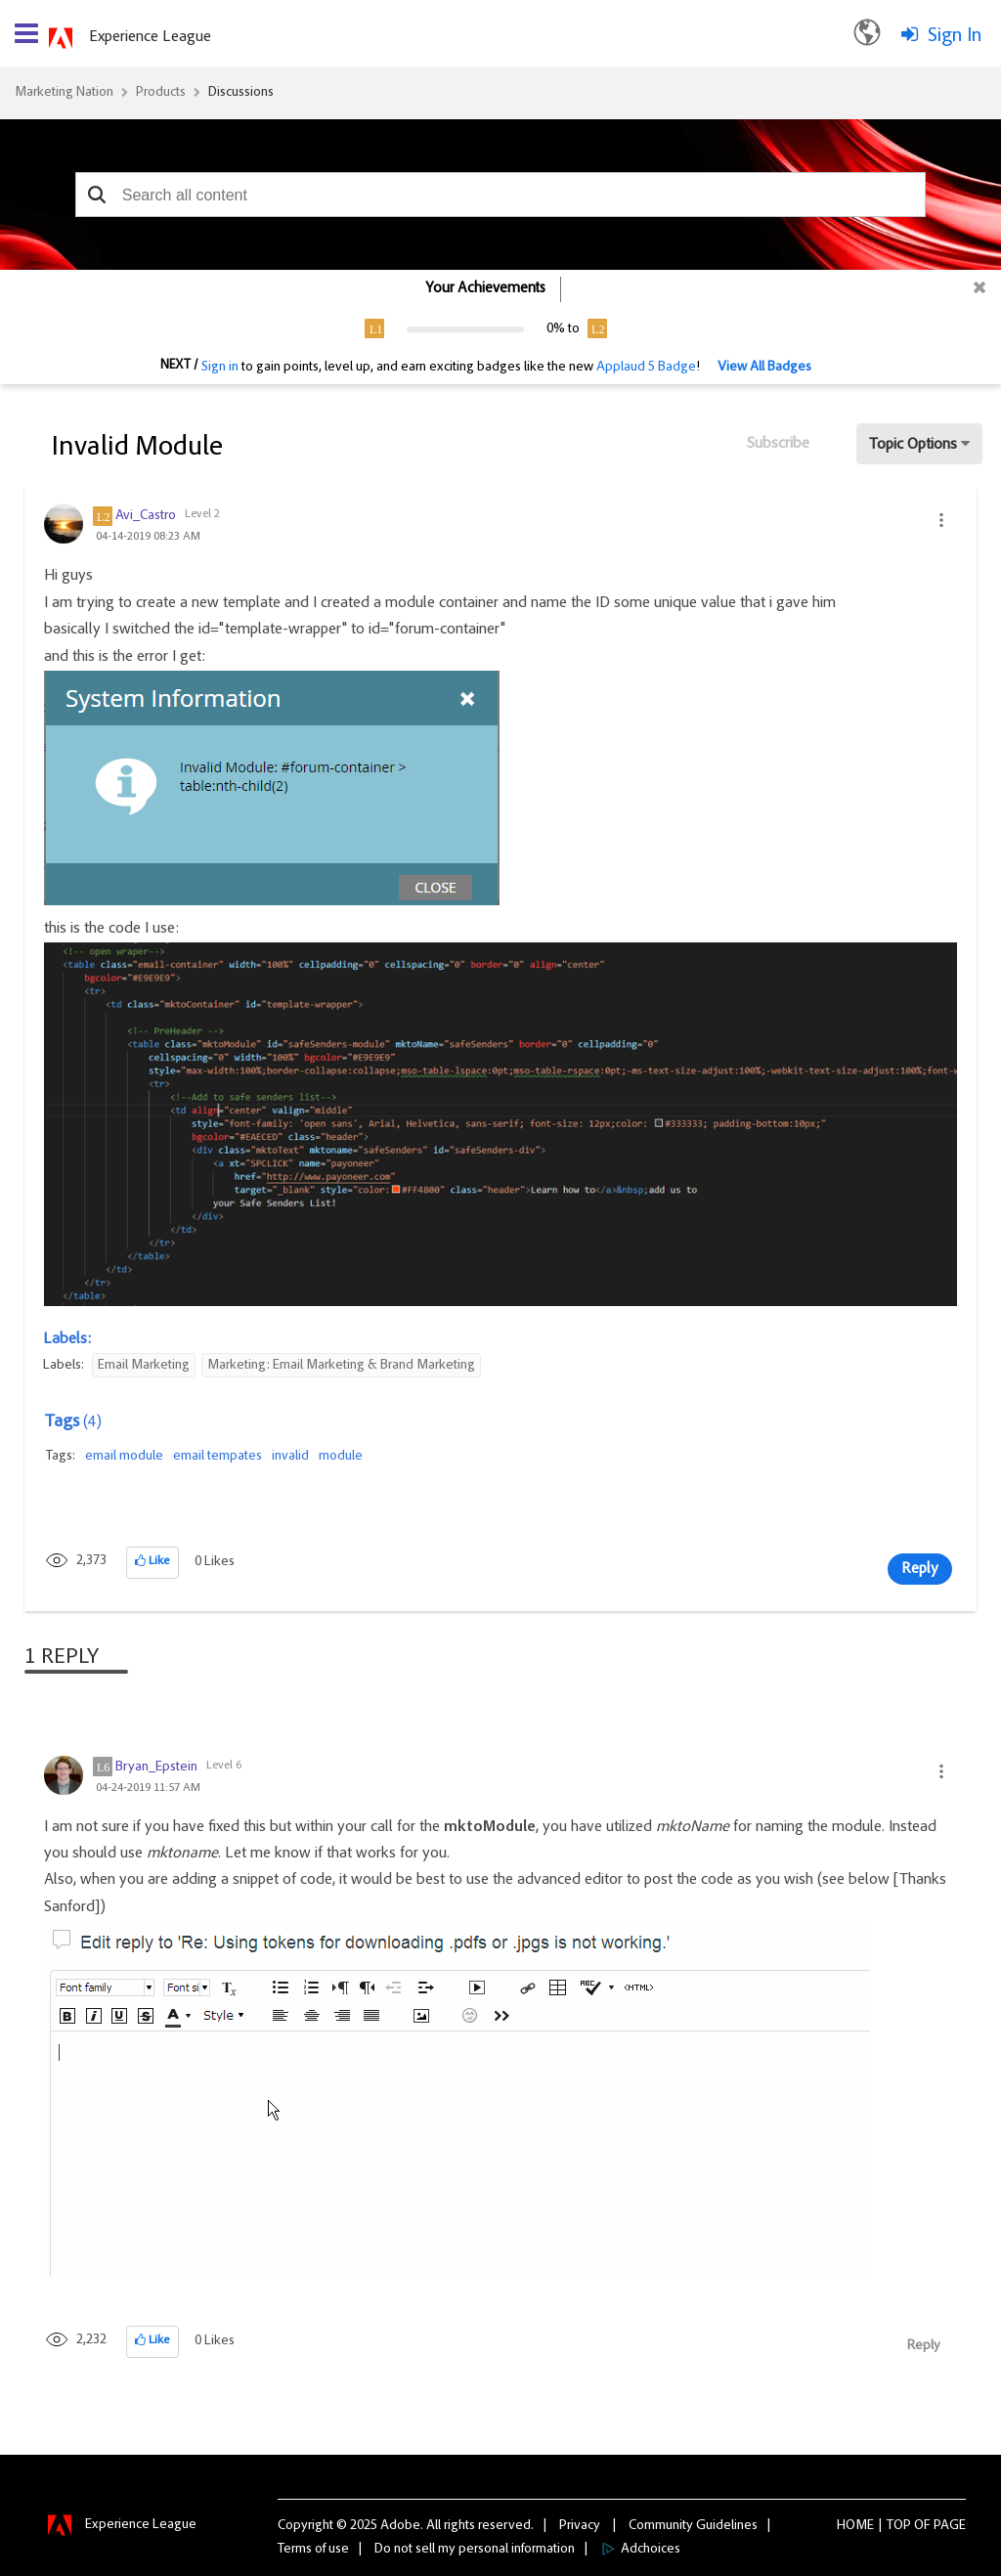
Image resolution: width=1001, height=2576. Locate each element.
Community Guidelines (693, 2526)
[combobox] (500, 194)
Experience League (150, 37)
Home (855, 2526)
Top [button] (899, 2526)
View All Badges (764, 367)
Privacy (579, 2526)
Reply (919, 1569)
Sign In (954, 36)
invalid (290, 1456)
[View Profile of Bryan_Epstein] (156, 1767)
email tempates (217, 1456)
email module (124, 1456)
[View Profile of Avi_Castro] (145, 516)
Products (161, 93)
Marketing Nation (64, 93)
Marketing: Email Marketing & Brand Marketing (341, 1366)
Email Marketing (144, 1366)
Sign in (220, 367)
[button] (97, 194)
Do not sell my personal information (474, 2549)
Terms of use (313, 2549)
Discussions (241, 93)
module (341, 1456)
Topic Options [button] (913, 445)
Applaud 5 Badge (646, 367)
